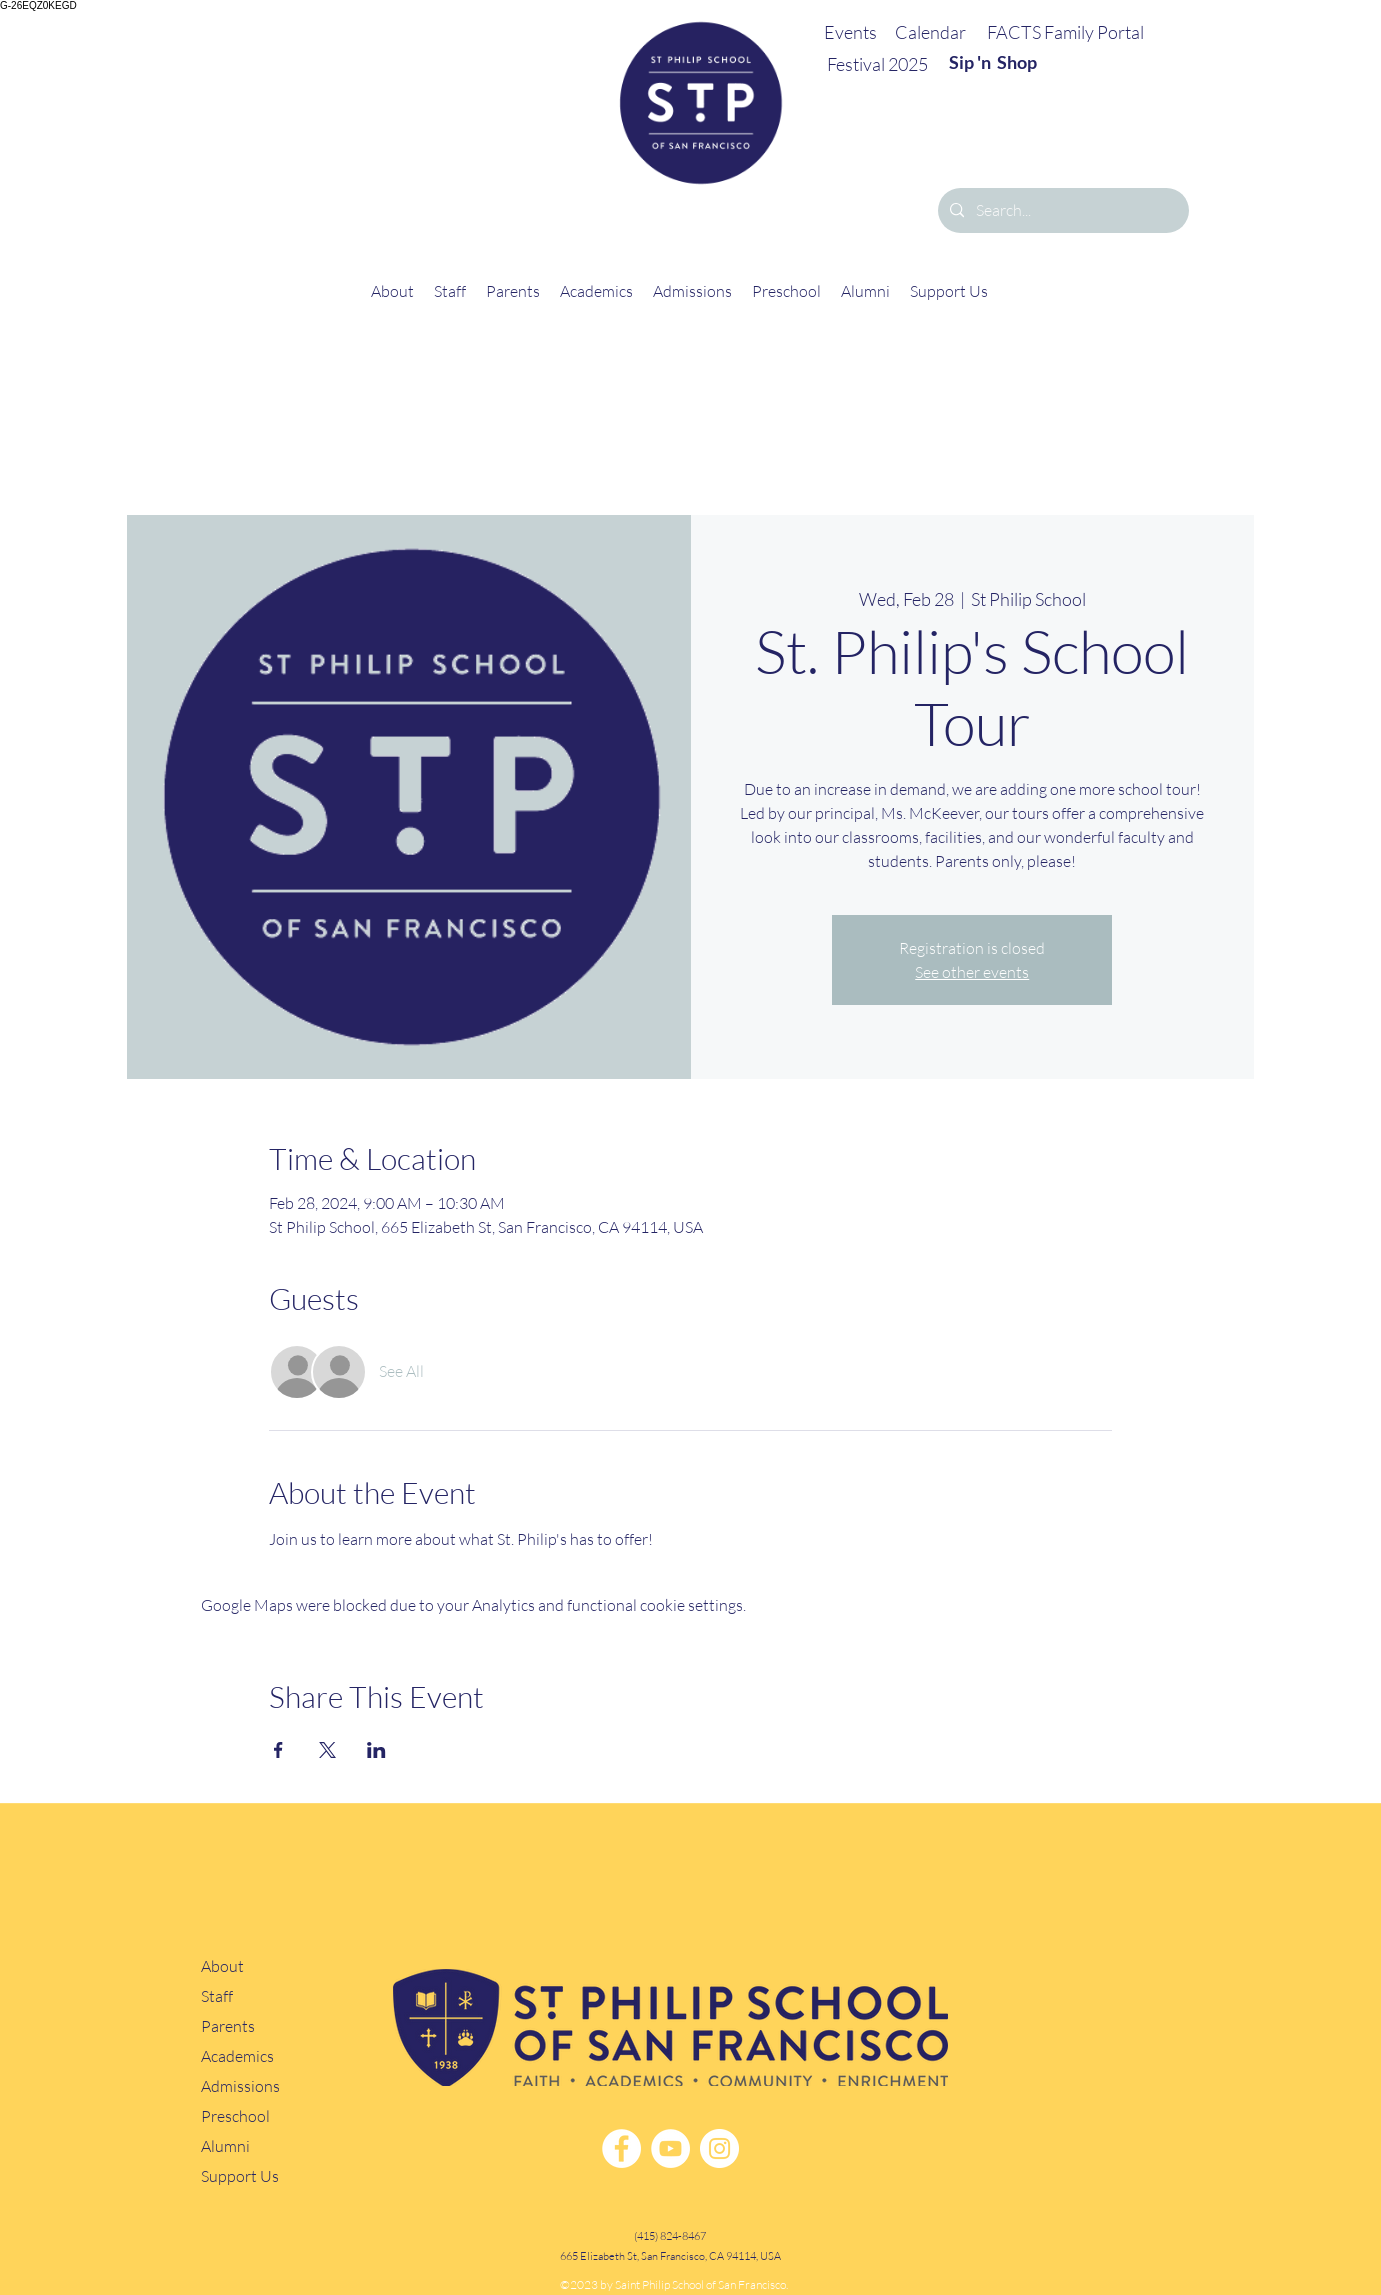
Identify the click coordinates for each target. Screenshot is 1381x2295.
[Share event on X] (327, 1750)
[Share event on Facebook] (278, 1750)
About (222, 1966)
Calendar (930, 32)
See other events (972, 972)
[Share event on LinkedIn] (376, 1750)
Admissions (240, 2086)
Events (850, 32)
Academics (237, 2056)
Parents (228, 2026)
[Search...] (1061, 210)
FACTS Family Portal (1065, 32)
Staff (217, 1996)
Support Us (240, 2176)
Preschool (235, 2116)
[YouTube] (670, 2148)
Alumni (225, 2146)
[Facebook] (621, 2148)
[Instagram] (719, 2148)
